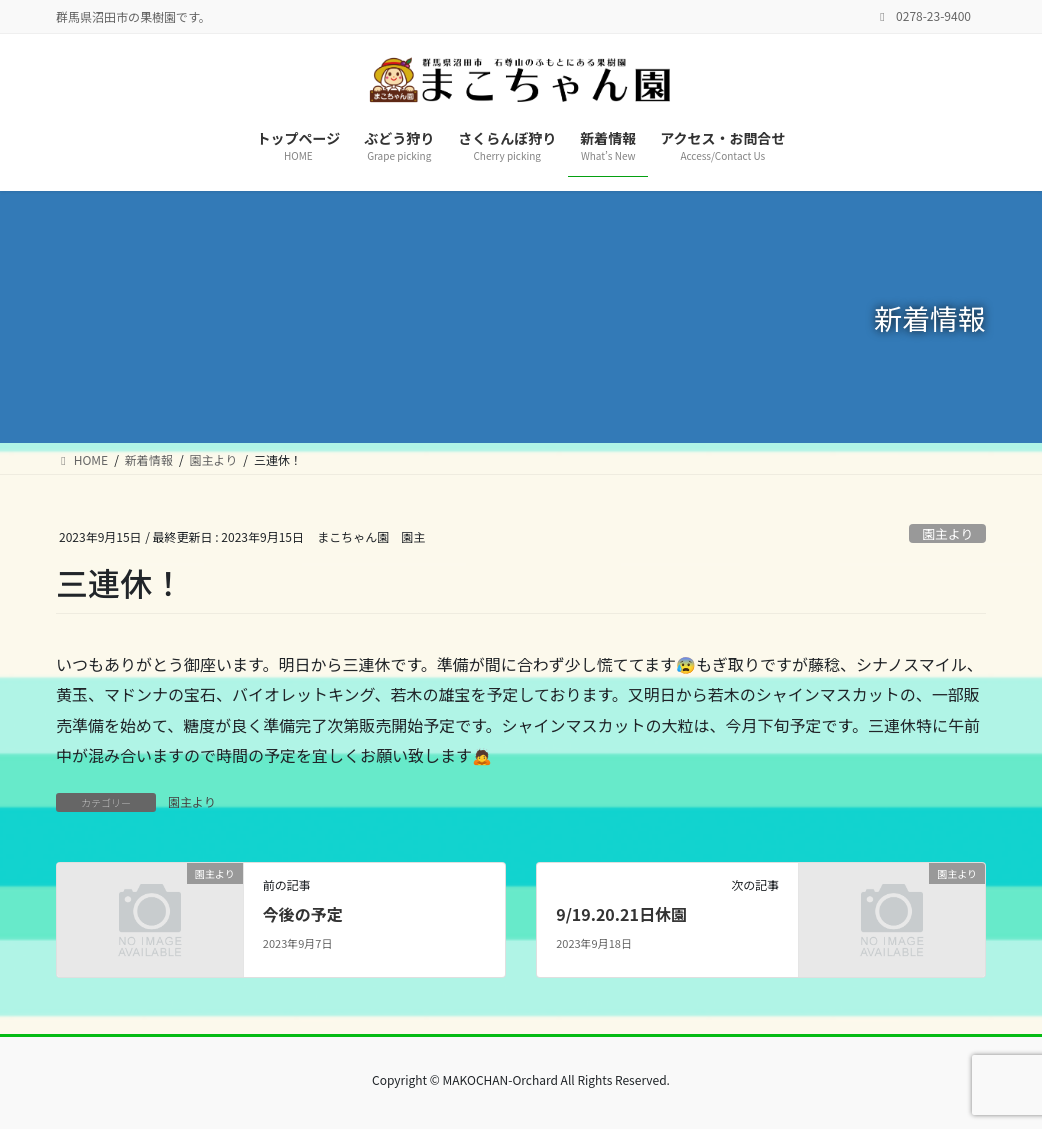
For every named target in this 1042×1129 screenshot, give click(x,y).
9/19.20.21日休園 (621, 914)
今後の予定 (303, 914)
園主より (947, 533)
